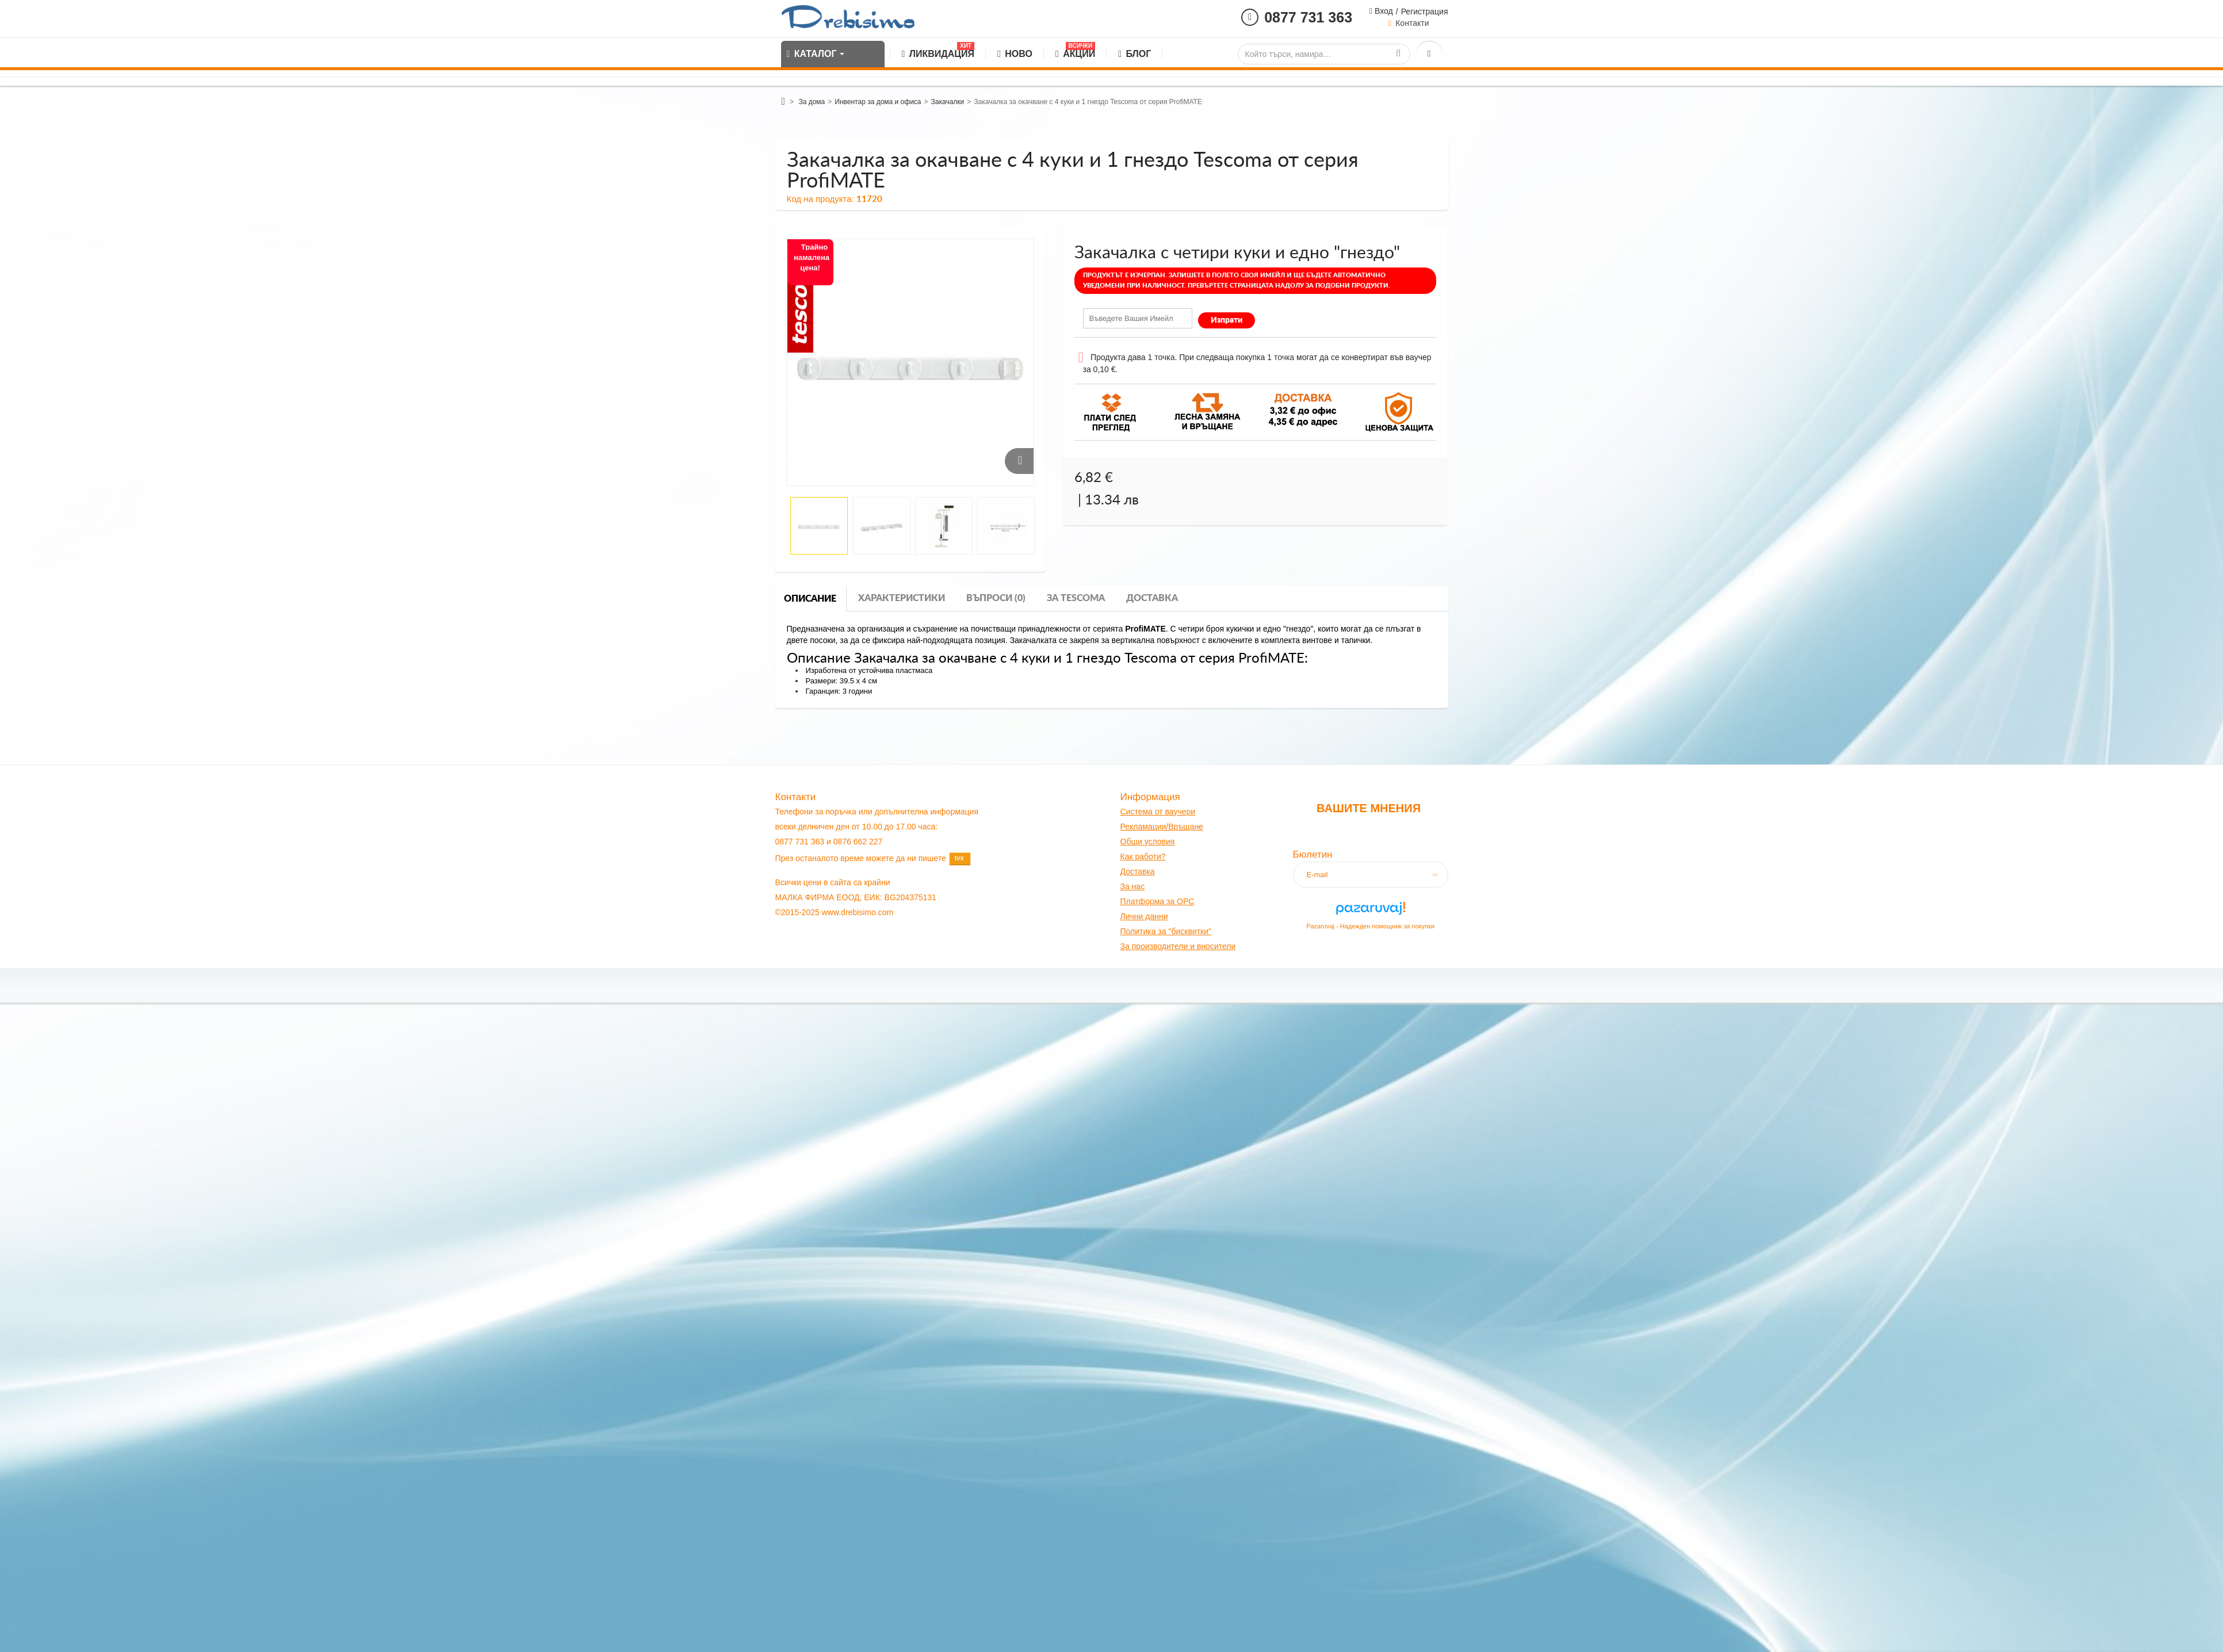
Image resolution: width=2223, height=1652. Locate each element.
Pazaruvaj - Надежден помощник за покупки (1370, 926)
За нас (1132, 886)
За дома (811, 102)
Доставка (1152, 598)
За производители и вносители (1178, 946)
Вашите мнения (1369, 808)
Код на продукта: (820, 199)
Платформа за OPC (1157, 901)
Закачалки (948, 102)
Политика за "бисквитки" (1165, 931)
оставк (1138, 871)
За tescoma (1076, 598)
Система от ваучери (1158, 811)
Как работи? (1143, 856)
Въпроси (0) (996, 598)
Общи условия (1147, 841)
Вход (1382, 11)
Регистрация (1424, 11)
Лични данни (1144, 916)
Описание (810, 598)
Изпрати (1226, 320)
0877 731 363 (1308, 17)
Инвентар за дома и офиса (878, 102)
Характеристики (901, 598)
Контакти (1412, 23)
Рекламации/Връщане (1161, 826)
